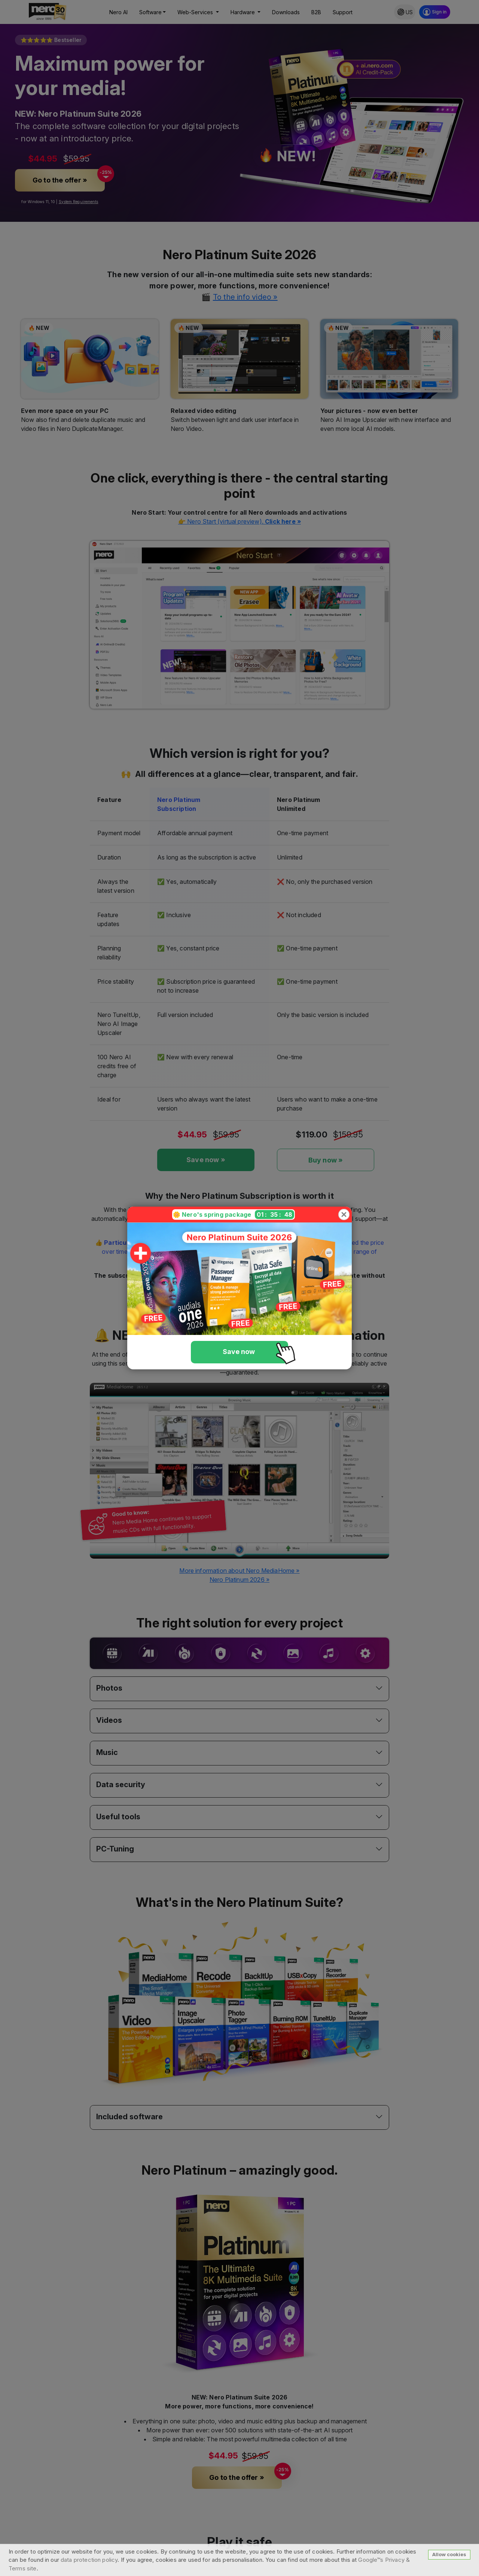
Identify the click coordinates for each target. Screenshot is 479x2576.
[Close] (344, 1214)
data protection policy (89, 2559)
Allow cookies (449, 2554)
